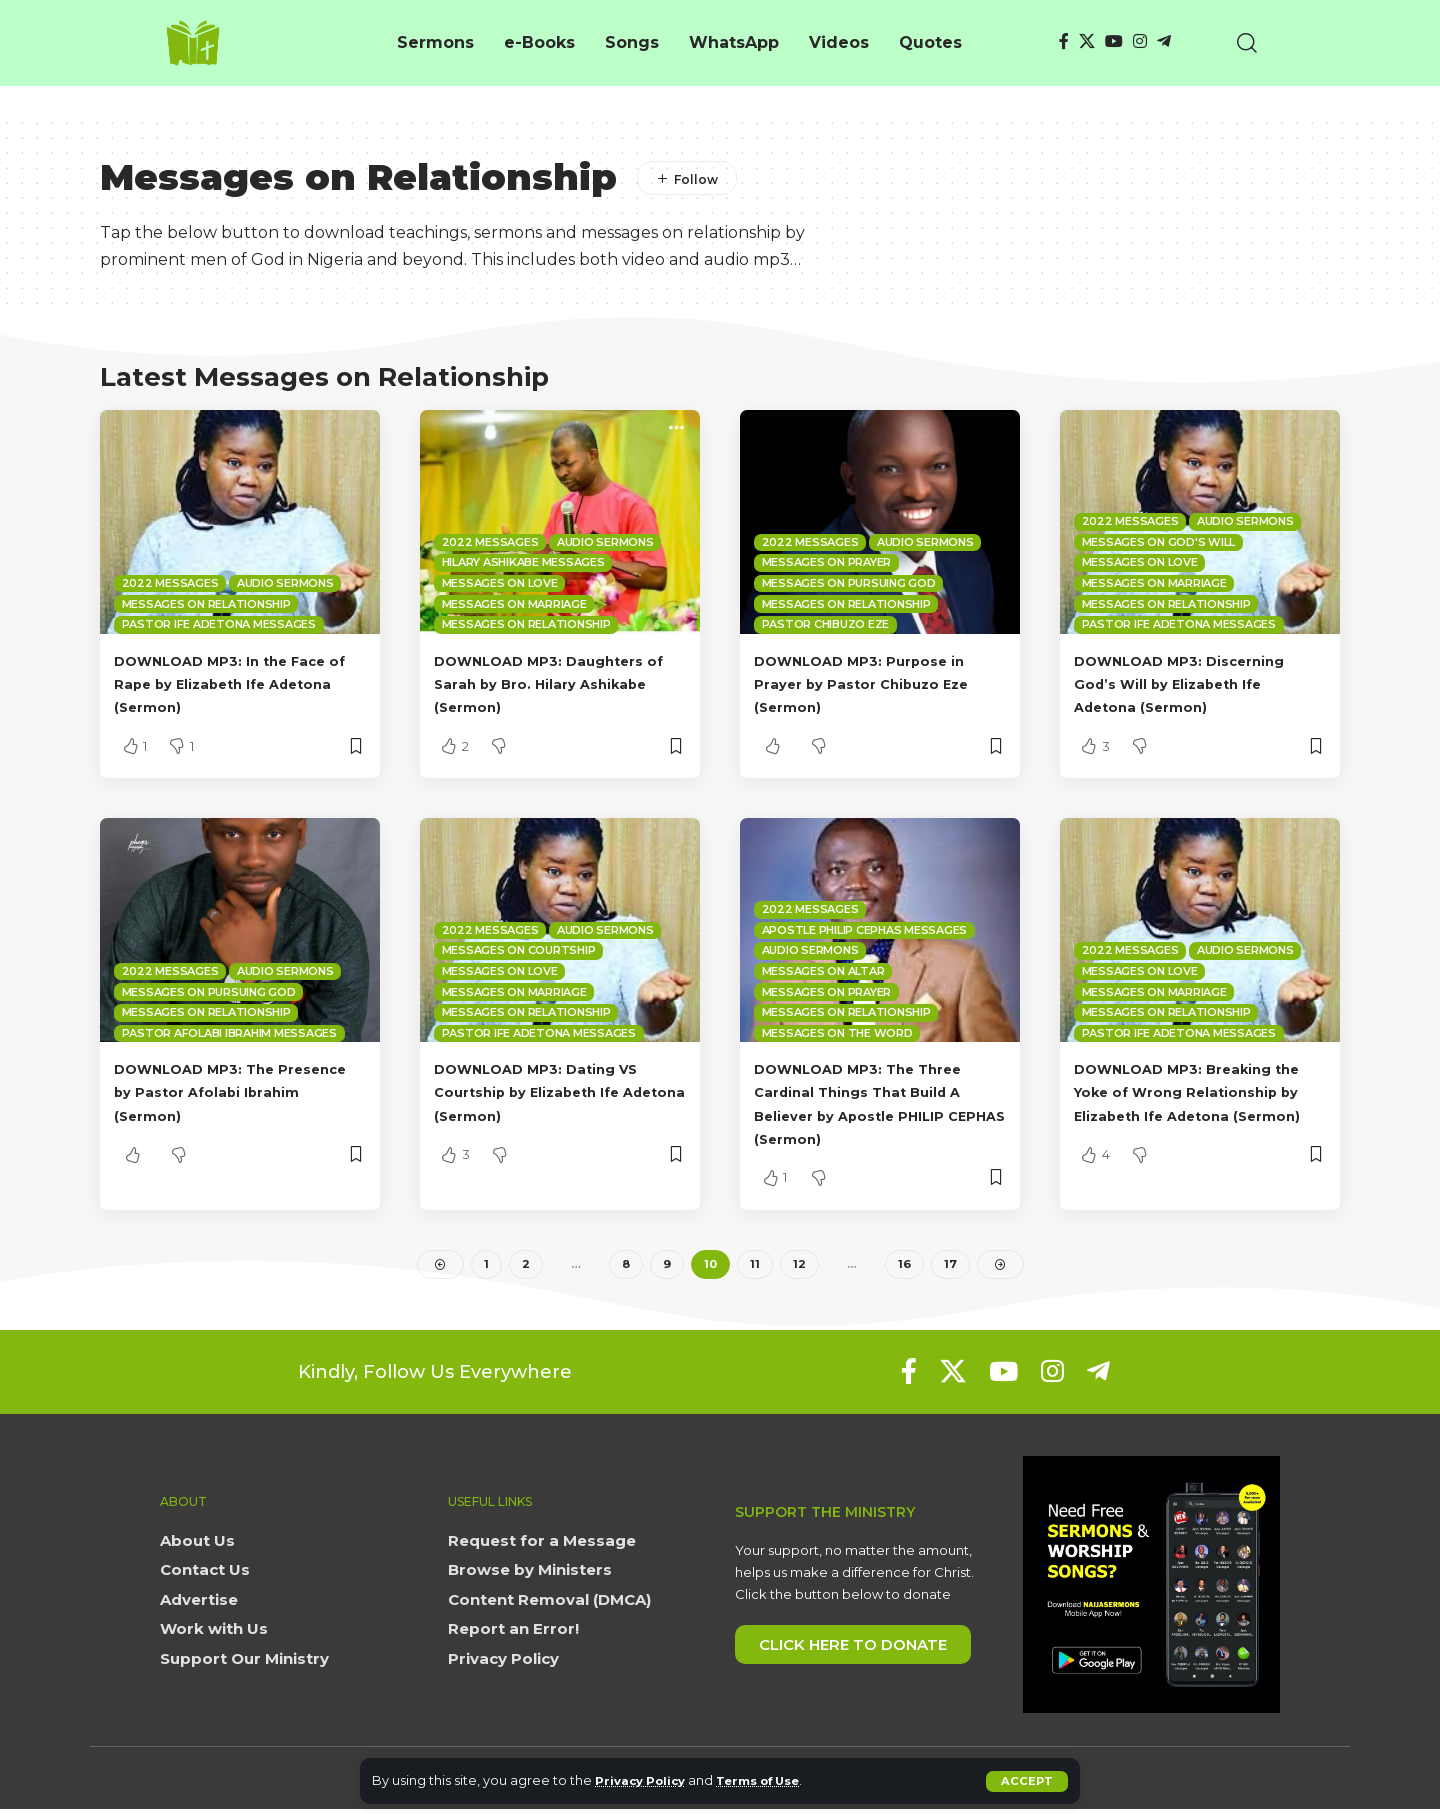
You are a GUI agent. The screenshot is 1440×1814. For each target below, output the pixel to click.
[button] (1026, 1781)
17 (950, 1266)
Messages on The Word (837, 1033)
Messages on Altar (823, 971)
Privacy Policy (645, 1780)
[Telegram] (1164, 41)
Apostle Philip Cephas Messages (865, 930)
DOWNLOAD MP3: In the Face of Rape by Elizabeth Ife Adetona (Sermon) (239, 683)
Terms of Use (775, 1780)
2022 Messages (170, 583)
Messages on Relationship (206, 604)
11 (756, 1266)
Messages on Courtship (519, 950)
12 (800, 1266)
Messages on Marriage (514, 604)
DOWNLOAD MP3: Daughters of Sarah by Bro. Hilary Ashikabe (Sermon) (558, 683)
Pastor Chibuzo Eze (826, 624)
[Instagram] (1140, 41)
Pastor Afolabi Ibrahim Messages (229, 1033)
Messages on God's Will (1159, 542)
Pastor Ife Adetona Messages (219, 624)
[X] (1087, 41)
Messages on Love (500, 583)
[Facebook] (1064, 41)
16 (904, 1266)
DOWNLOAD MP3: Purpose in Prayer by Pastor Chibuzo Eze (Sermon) (878, 683)
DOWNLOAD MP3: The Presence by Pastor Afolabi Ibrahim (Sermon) (230, 1091)
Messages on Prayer (827, 562)
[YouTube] (1114, 41)
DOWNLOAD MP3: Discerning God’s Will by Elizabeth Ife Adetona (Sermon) (1199, 683)
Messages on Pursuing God (849, 583)
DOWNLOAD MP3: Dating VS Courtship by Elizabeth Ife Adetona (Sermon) (555, 1091)
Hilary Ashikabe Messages (523, 562)
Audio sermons (285, 583)
